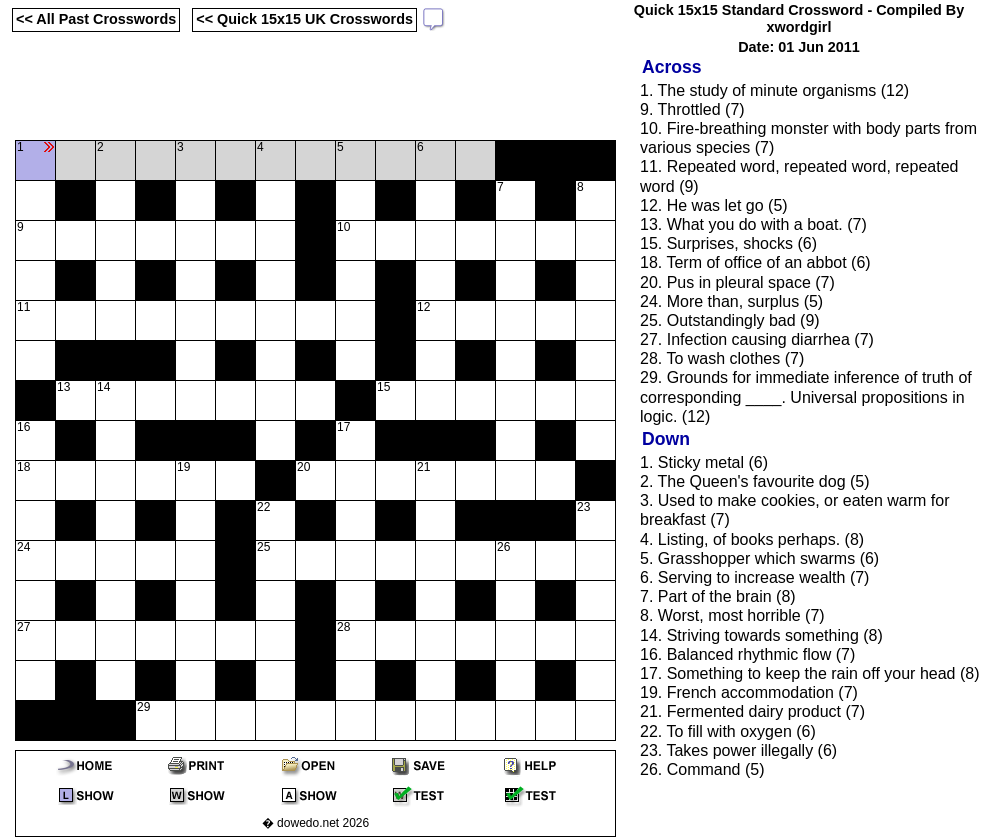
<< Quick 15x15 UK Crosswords (304, 19)
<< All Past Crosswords (96, 19)
